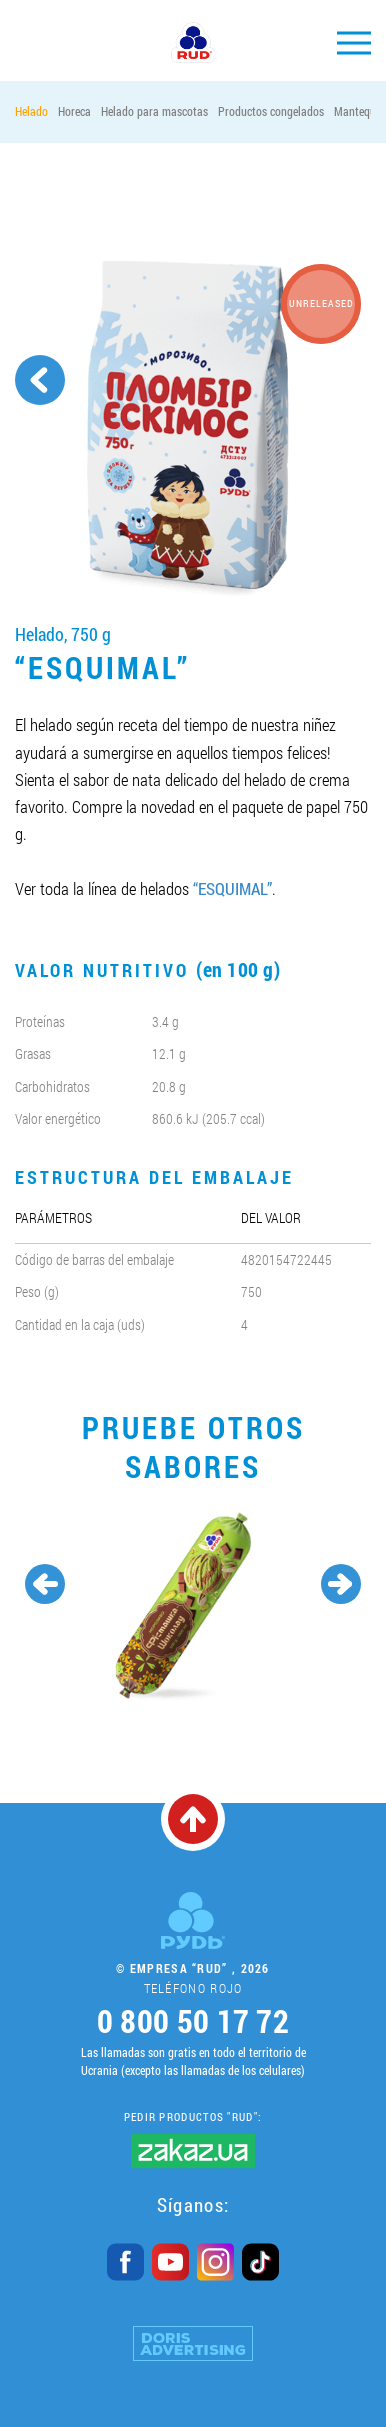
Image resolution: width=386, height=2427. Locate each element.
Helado (31, 111)
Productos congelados (271, 111)
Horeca (74, 111)
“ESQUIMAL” (232, 888)
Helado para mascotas (154, 111)
